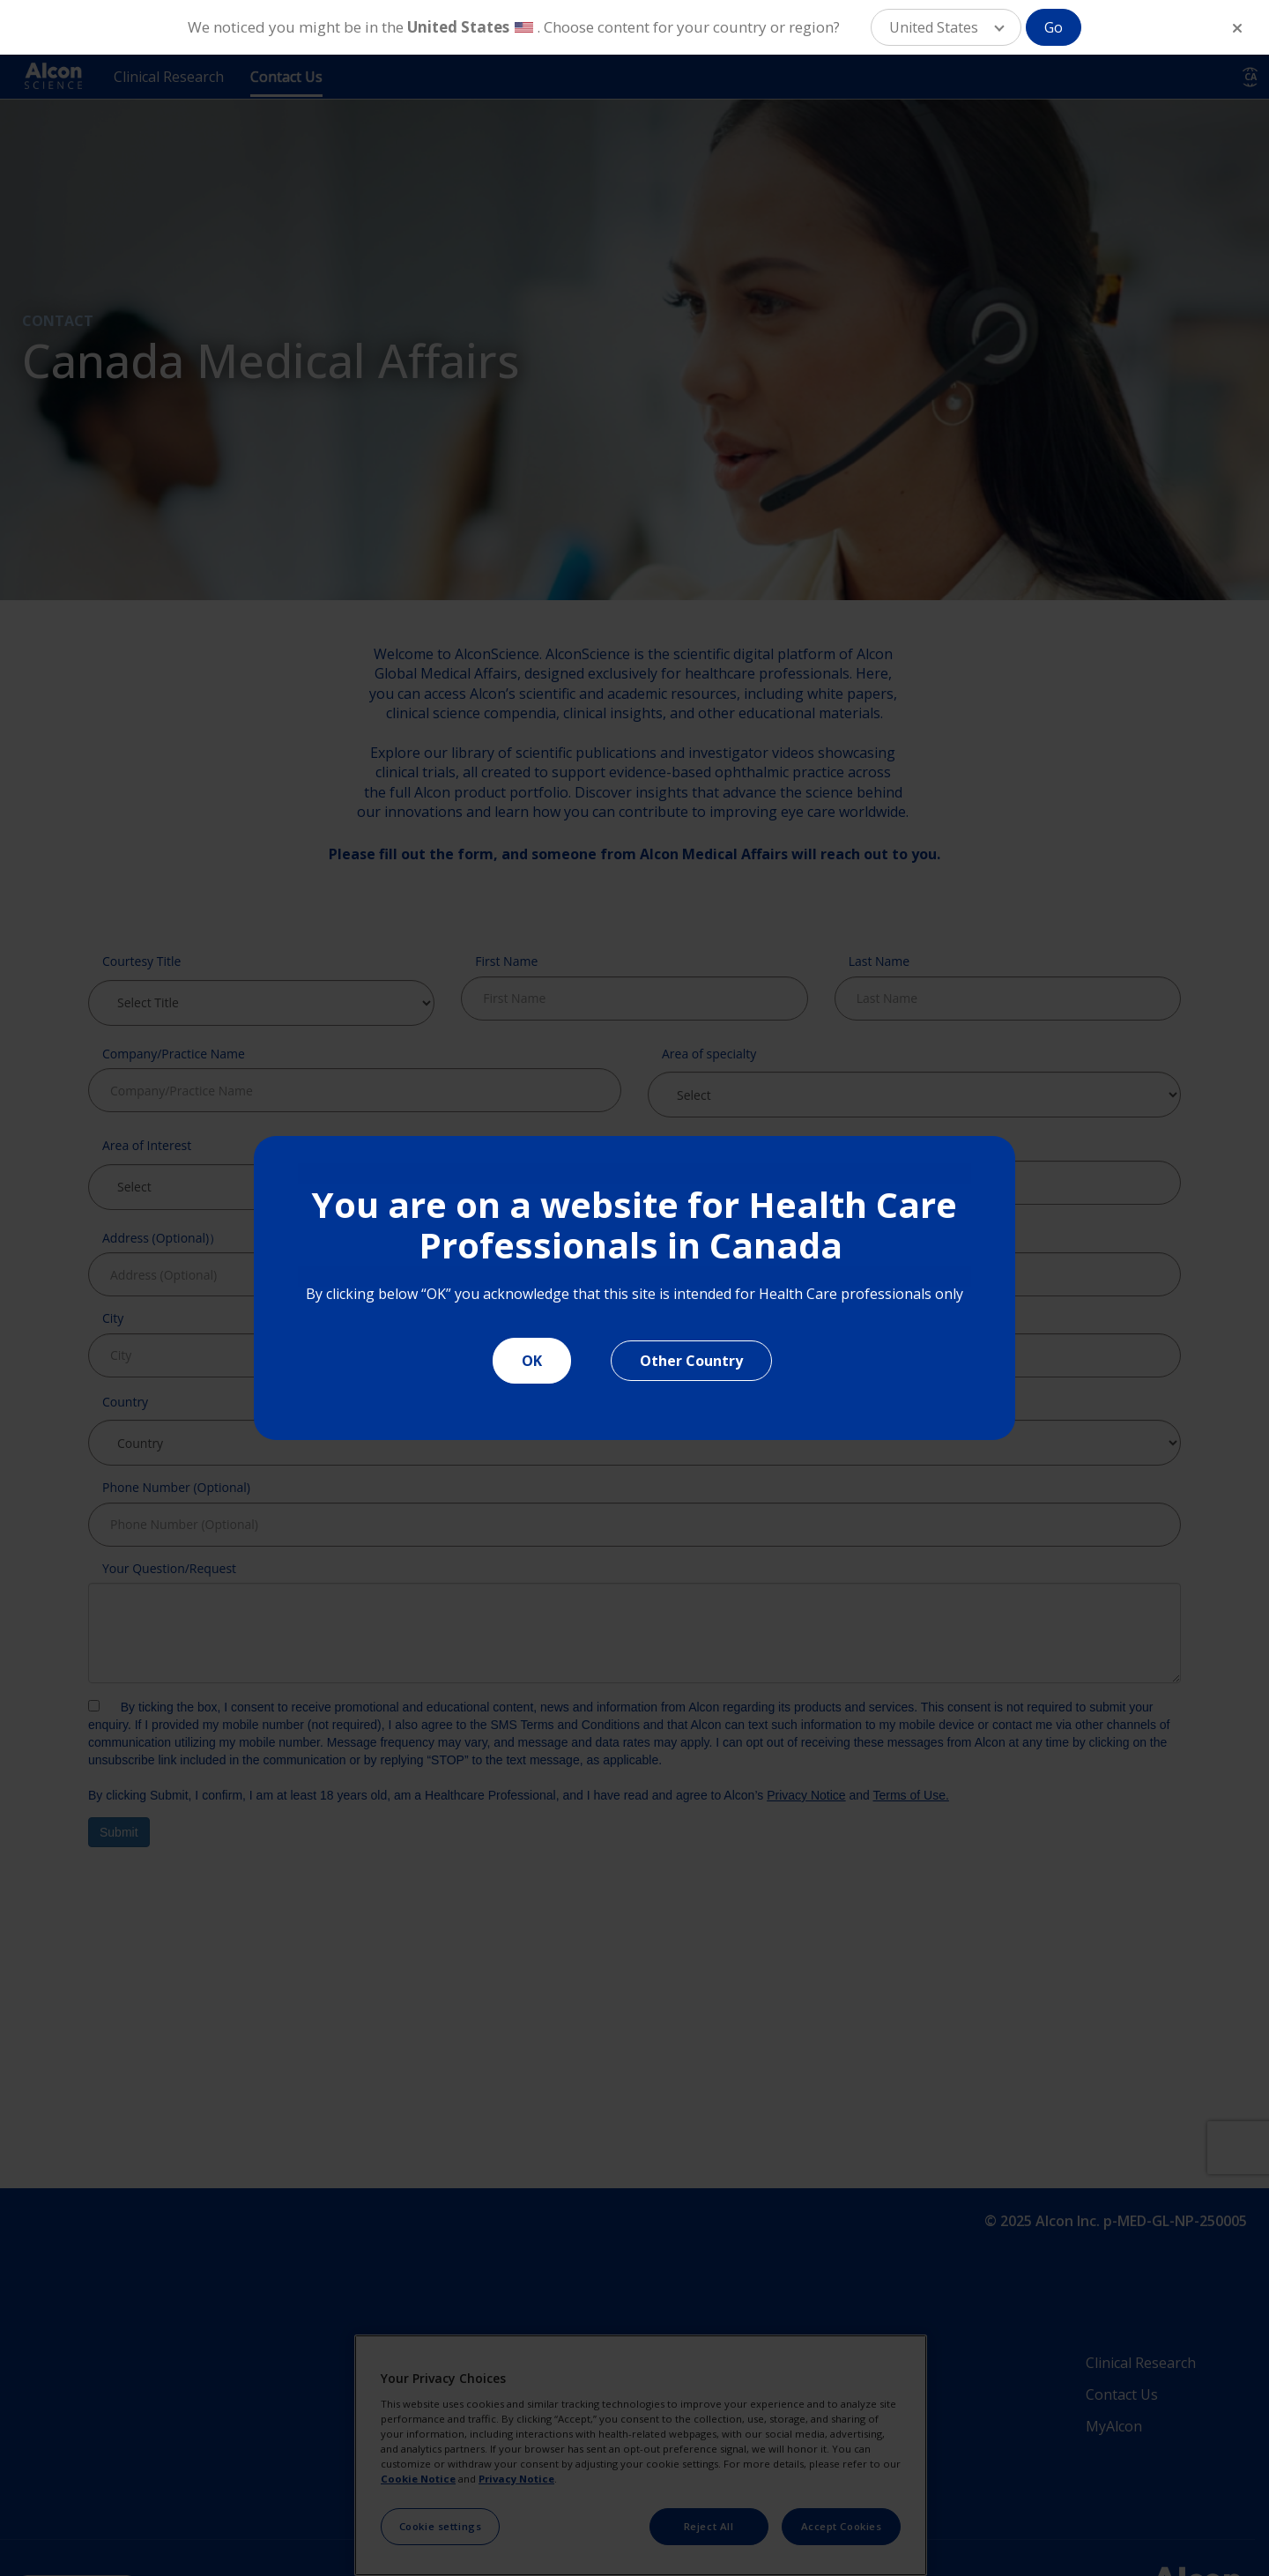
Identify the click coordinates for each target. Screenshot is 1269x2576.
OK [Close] (532, 1360)
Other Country (691, 1360)
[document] (634, 1288)
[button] (946, 27)
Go (1053, 27)
